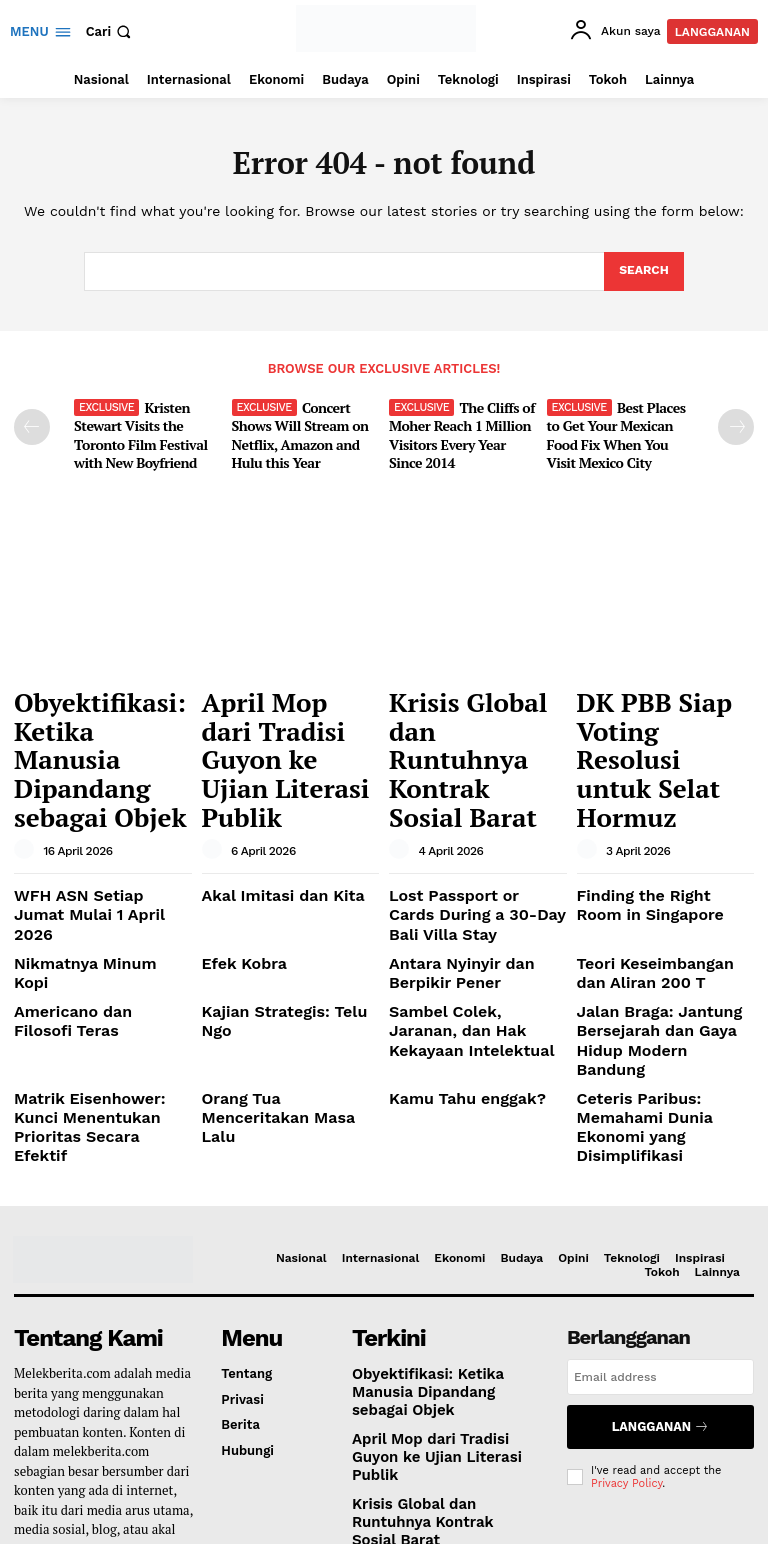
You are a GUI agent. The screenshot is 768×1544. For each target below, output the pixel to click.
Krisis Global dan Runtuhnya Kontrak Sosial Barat (469, 708)
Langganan (660, 1251)
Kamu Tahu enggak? (453, 954)
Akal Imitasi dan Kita (268, 799)
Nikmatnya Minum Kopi (88, 856)
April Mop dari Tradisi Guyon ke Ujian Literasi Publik (285, 708)
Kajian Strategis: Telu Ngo (283, 897)
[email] (660, 1206)
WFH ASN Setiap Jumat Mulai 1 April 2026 (89, 807)
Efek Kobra (236, 856)
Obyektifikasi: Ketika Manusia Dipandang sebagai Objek (98, 708)
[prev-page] (32, 425)
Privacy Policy (626, 1303)
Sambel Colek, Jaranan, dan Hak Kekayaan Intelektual (464, 913)
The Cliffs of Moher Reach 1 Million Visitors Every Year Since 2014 (459, 430)
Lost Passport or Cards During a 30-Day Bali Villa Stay (470, 815)
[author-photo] (27, 756)
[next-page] (736, 425)
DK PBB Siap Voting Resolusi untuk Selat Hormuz (660, 708)
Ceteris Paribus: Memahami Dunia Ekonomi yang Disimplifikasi (665, 970)
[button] (111, 31)
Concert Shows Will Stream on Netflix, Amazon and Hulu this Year (295, 430)
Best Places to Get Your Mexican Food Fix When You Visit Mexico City (618, 430)
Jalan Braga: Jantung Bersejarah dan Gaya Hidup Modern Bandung (663, 913)
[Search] (642, 272)
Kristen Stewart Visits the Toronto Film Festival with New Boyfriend (135, 430)
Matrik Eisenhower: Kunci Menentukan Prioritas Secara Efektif (95, 970)
